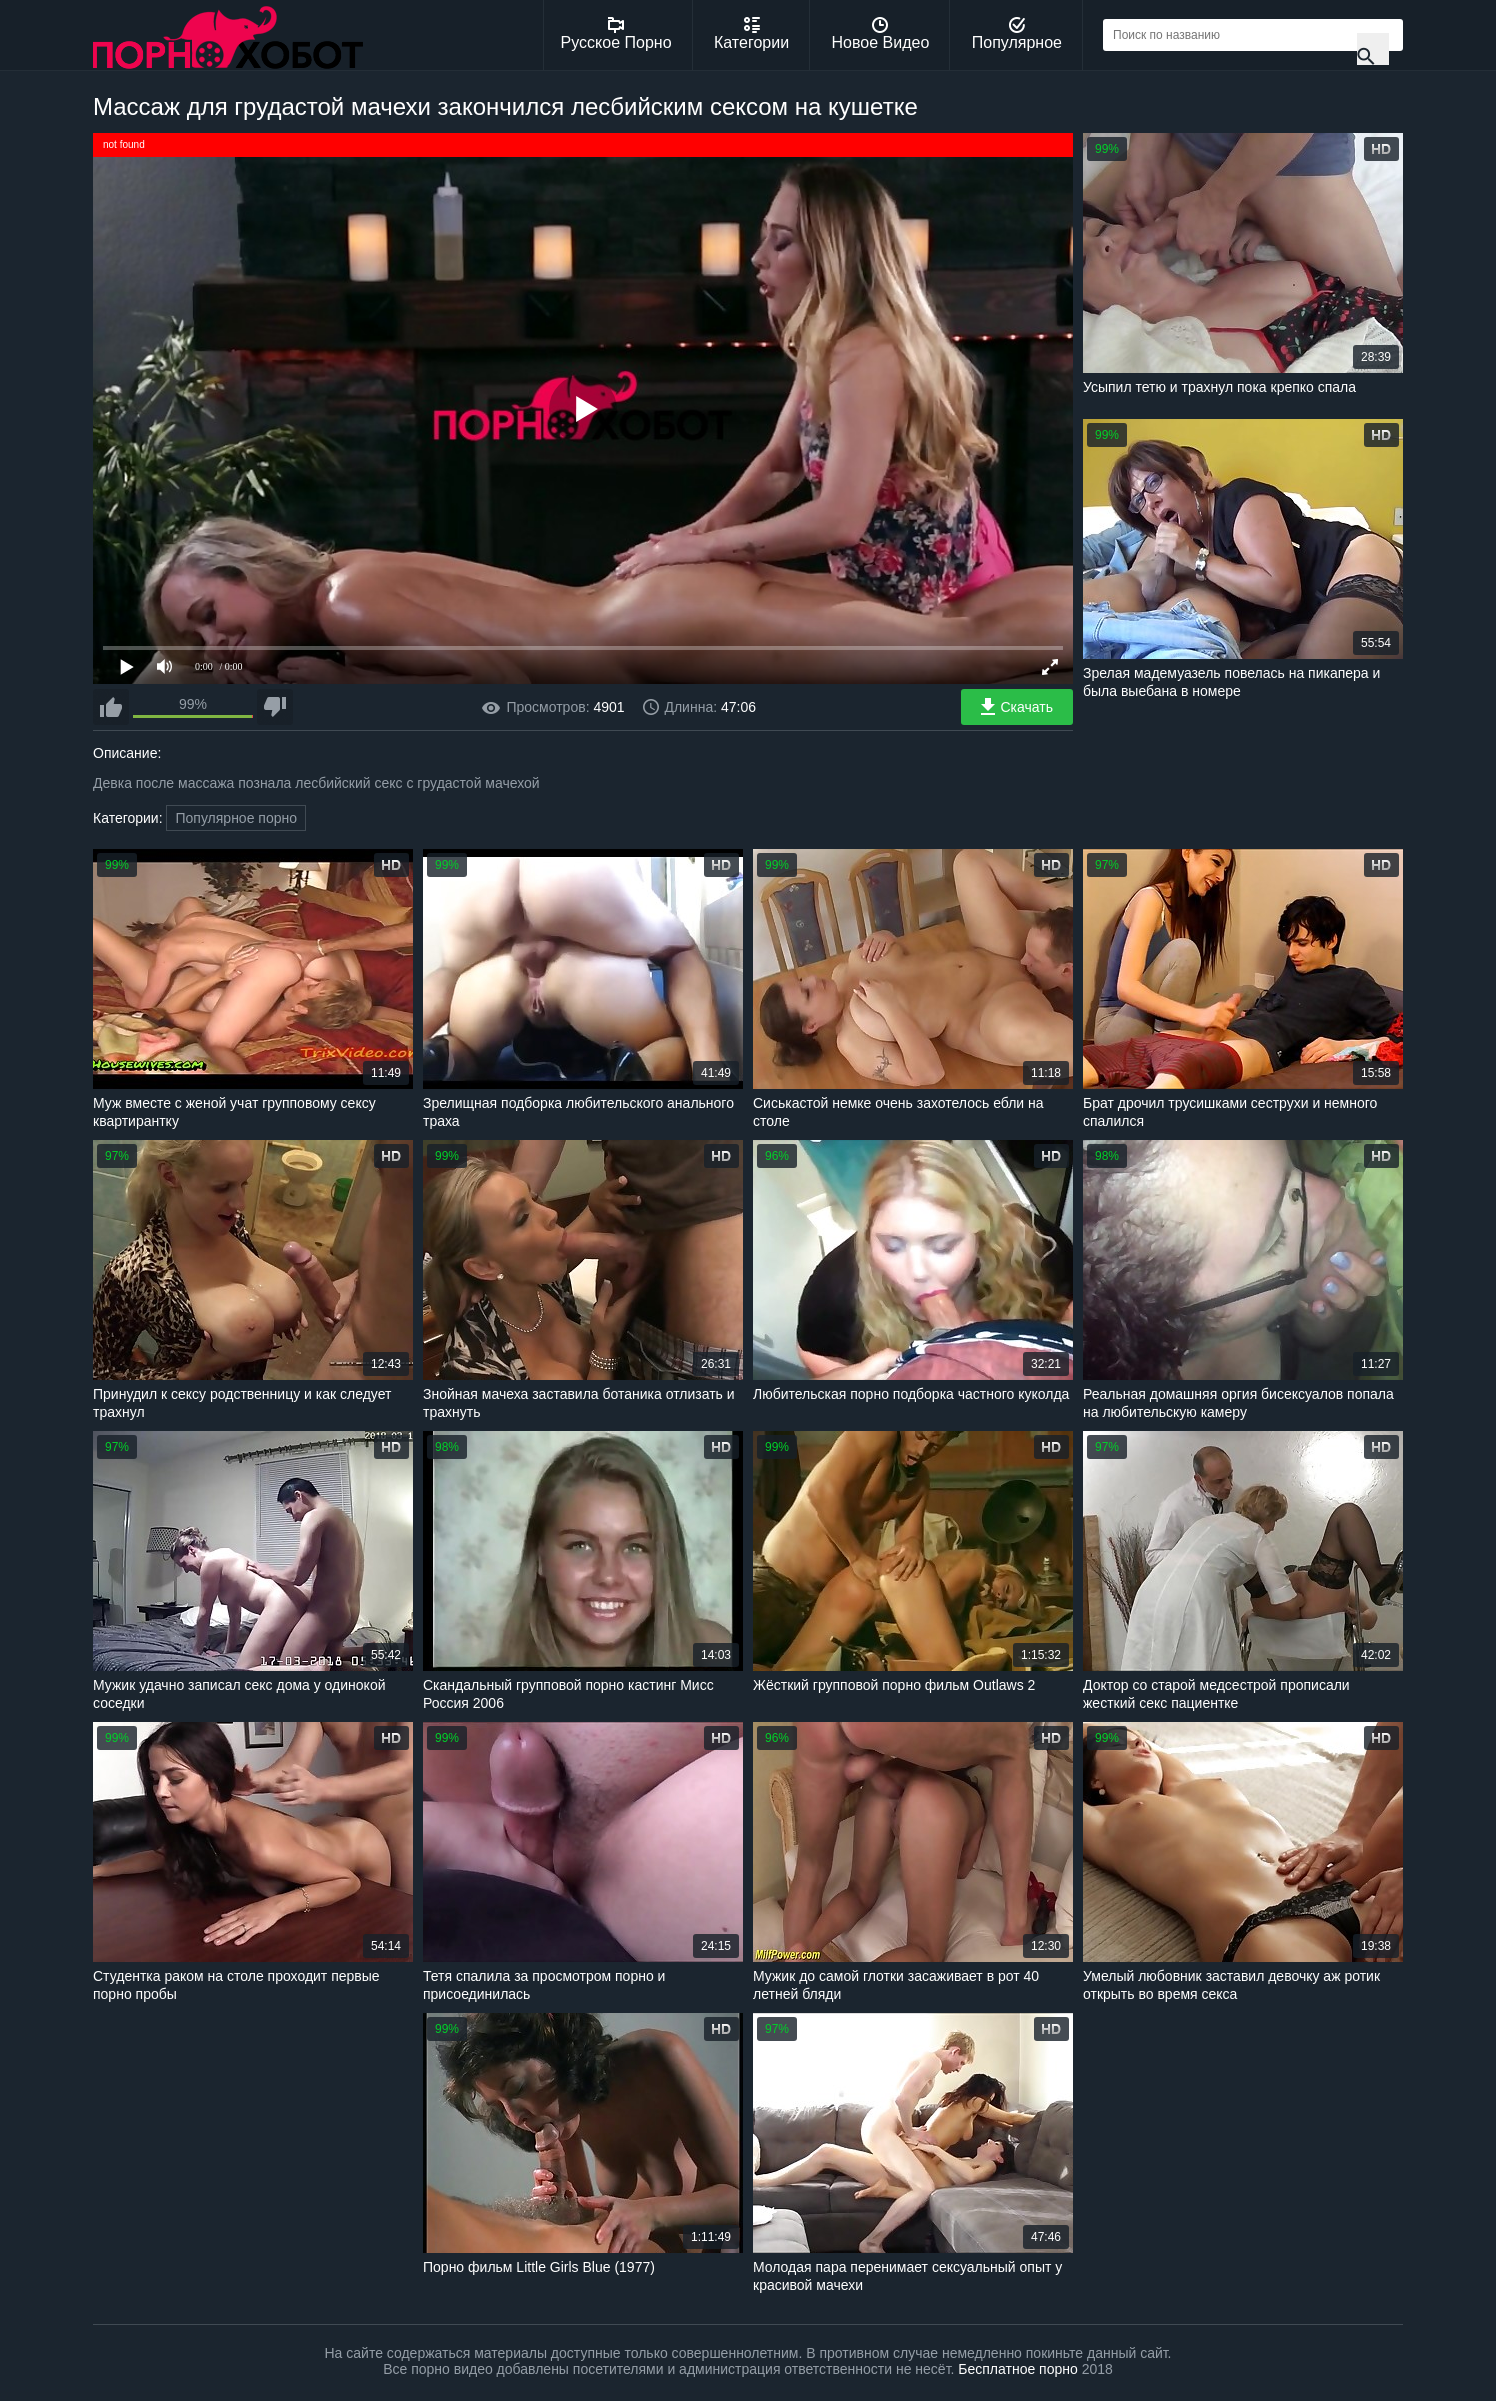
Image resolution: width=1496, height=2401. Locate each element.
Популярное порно (236, 818)
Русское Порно (616, 34)
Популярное (1017, 34)
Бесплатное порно (1017, 2369)
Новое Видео (881, 34)
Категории (751, 34)
